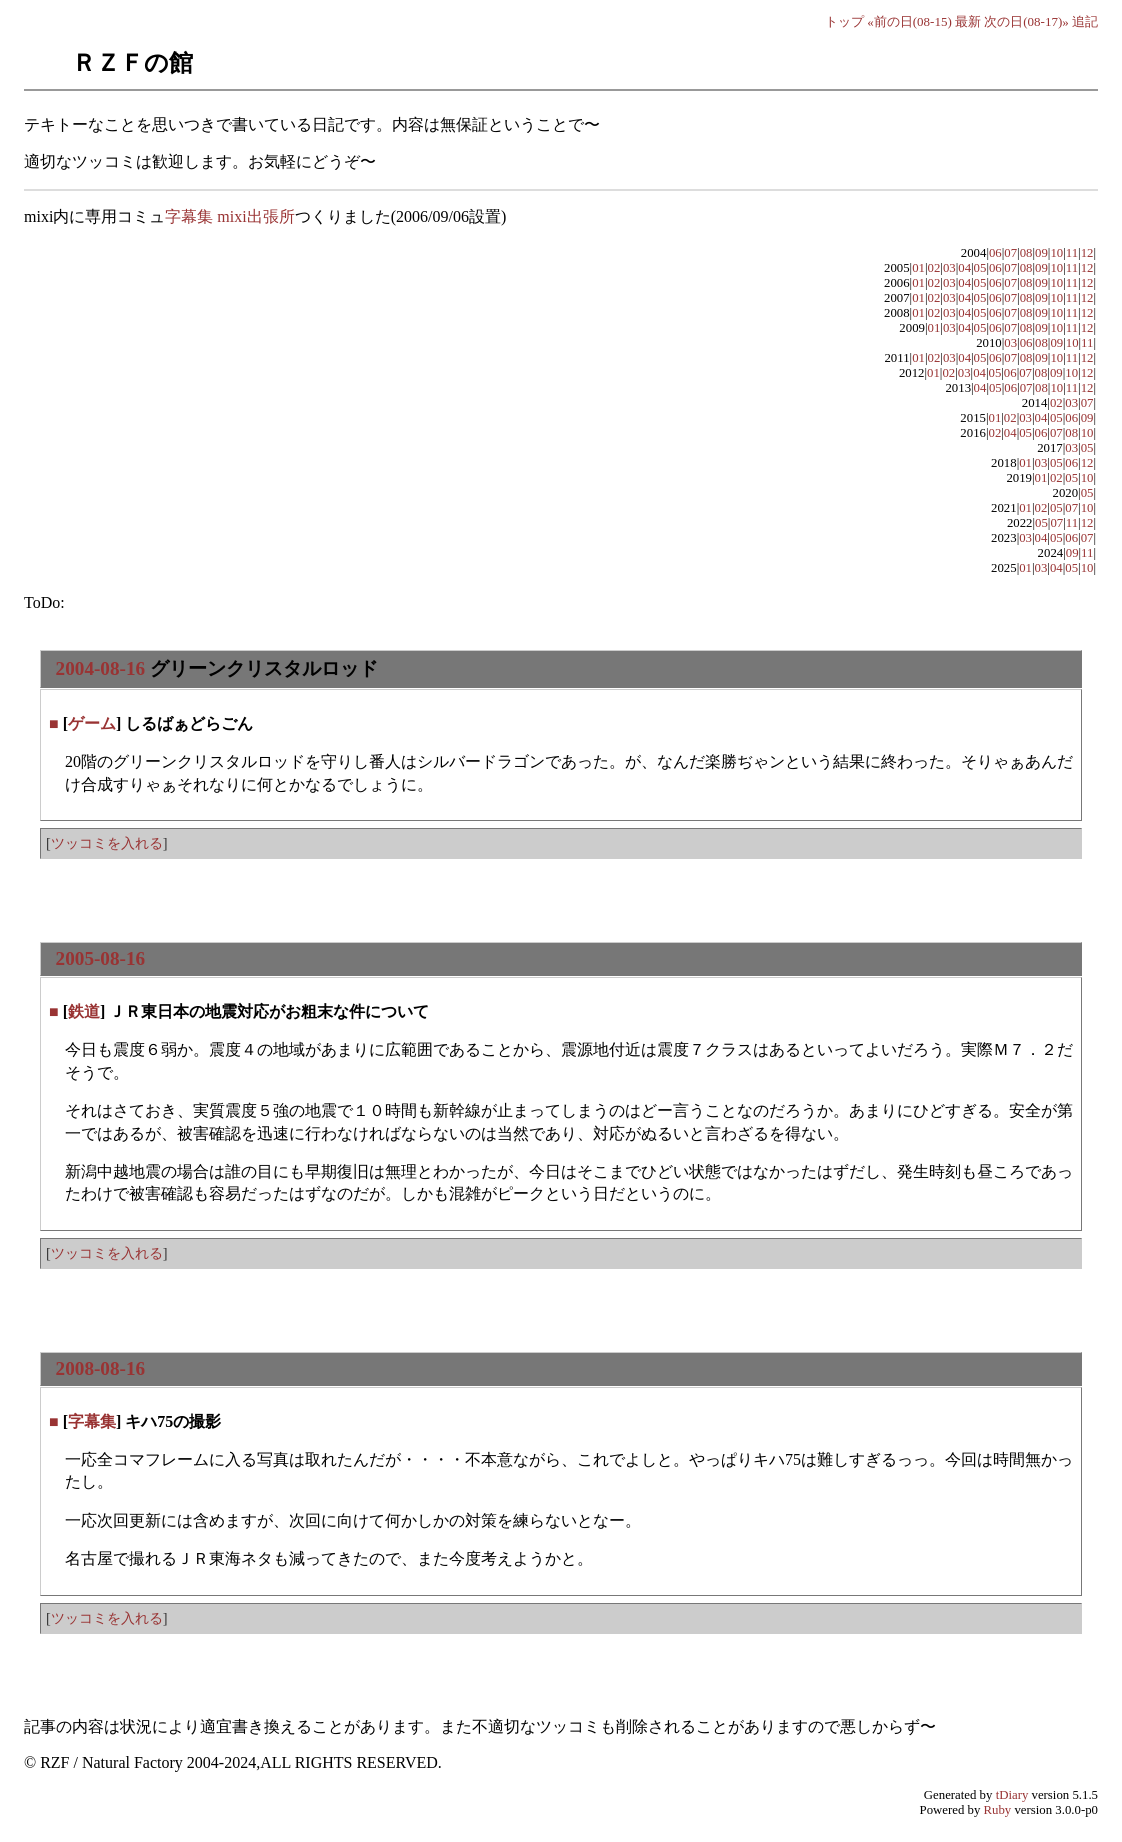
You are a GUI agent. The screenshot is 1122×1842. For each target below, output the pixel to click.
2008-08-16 (101, 1368)
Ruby (998, 1810)
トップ (844, 21)
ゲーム (92, 723)
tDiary (1012, 1795)
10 (1056, 253)
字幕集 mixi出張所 (229, 216)
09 (1041, 253)
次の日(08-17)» (1026, 21)
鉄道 (84, 1011)
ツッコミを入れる (107, 843)
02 (934, 268)
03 (949, 268)
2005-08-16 (101, 958)
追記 (1085, 21)
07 (1010, 253)
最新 (968, 21)
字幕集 (92, 1421)
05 (980, 268)
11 (1072, 253)
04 (964, 268)
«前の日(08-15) (909, 21)
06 (995, 253)
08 (1026, 253)
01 (918, 268)
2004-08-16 (101, 668)
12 (1087, 253)
